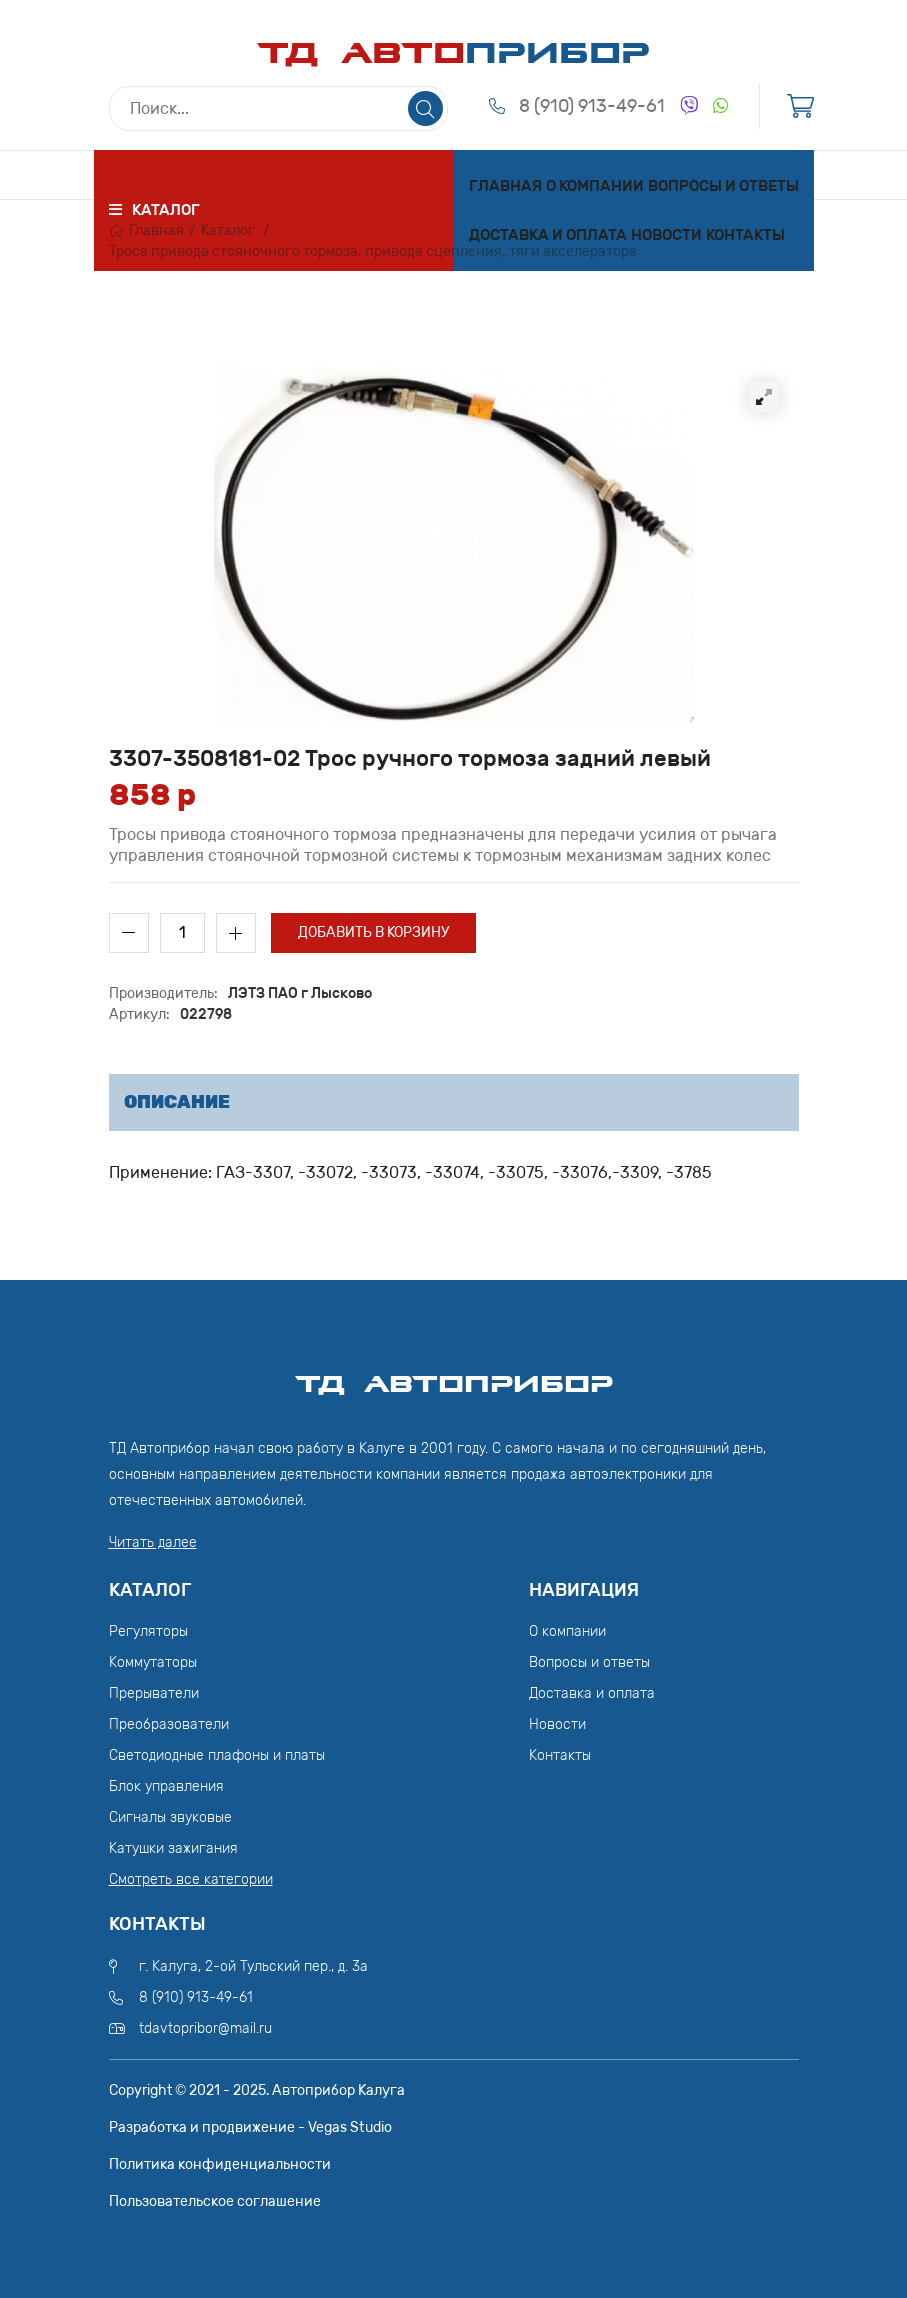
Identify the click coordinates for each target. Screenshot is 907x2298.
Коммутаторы (153, 1662)
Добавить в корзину (373, 932)
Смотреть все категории (191, 1879)
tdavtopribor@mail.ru (205, 2028)
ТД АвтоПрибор (454, 1375)
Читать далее (153, 1542)
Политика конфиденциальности (220, 2164)
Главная (505, 186)
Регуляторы (148, 1631)
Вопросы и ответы (723, 186)
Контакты (745, 235)
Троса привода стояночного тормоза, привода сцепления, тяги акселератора (373, 251)
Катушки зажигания (173, 1848)
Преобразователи (169, 1724)
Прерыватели (154, 1693)
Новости (666, 235)
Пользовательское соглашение (215, 2201)
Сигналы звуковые (170, 1817)
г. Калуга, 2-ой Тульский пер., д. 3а (253, 1966)
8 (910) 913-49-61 (592, 106)
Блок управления (166, 1786)
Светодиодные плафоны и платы (217, 1755)
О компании (595, 186)
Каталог (228, 230)
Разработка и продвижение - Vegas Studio (250, 2127)
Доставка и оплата (548, 235)
